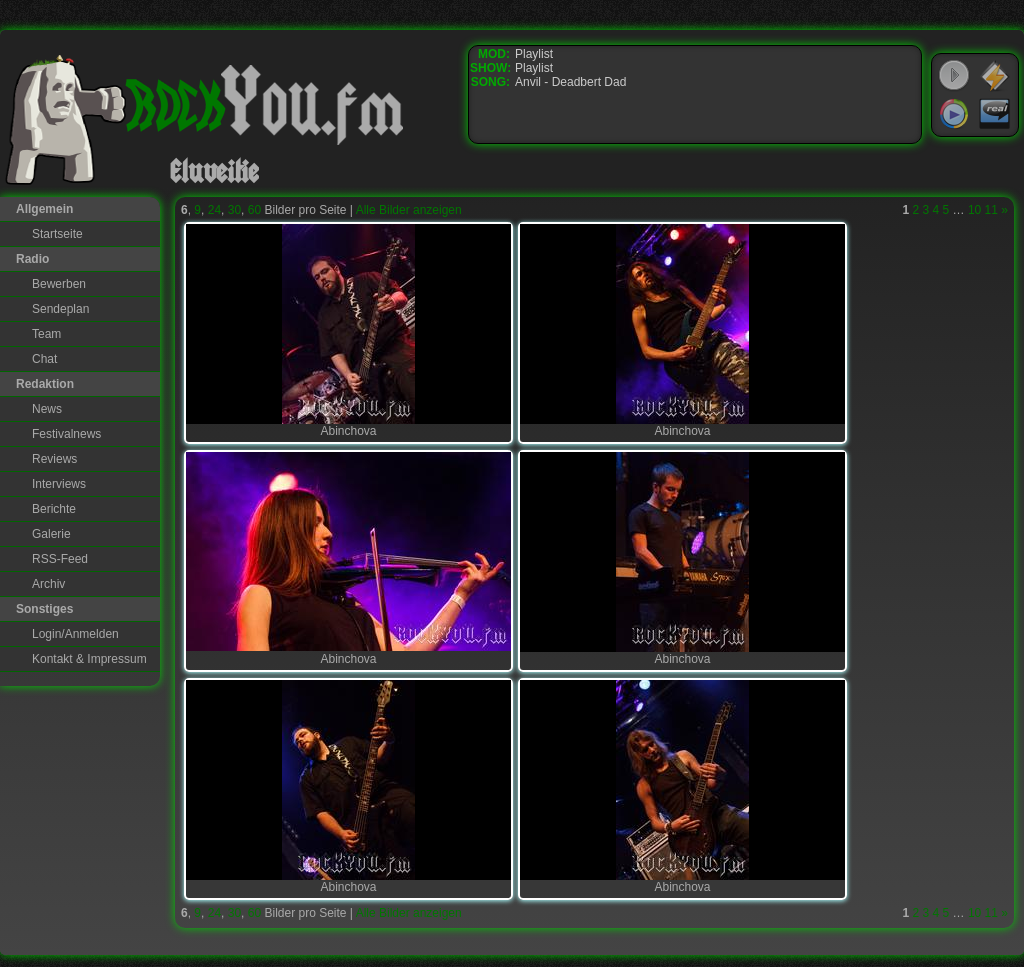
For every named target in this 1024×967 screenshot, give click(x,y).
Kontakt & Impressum (89, 659)
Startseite (57, 234)
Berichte (54, 509)
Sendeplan (60, 309)
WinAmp (995, 76)
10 (974, 210)
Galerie (51, 534)
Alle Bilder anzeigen (409, 210)
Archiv (48, 584)
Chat (44, 359)
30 (234, 210)
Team (46, 334)
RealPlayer (995, 114)
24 (214, 210)
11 (991, 210)
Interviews (59, 484)
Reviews (54, 459)
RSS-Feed (60, 559)
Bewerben (59, 284)
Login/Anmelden (75, 634)
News (47, 409)
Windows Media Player (954, 114)
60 (254, 210)
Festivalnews (66, 434)
